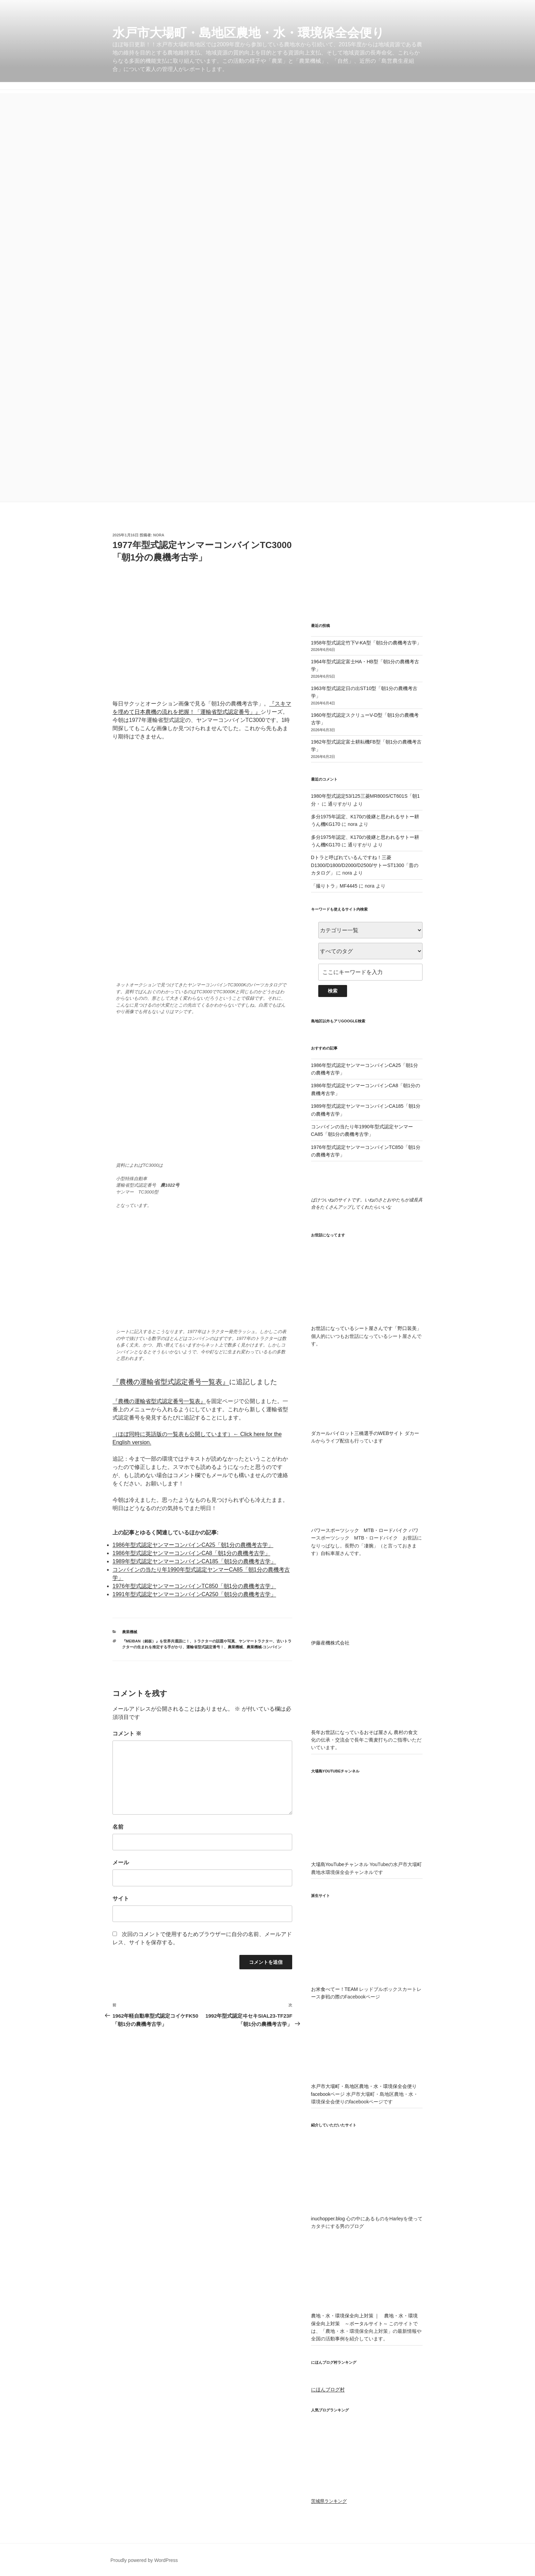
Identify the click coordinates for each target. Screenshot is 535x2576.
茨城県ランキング (329, 2501)
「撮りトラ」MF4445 (334, 886)
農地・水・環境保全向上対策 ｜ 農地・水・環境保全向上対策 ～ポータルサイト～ (367, 2315)
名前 (117, 1827)
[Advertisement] (267, 141)
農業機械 (129, 1632)
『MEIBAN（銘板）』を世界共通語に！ (156, 1641)
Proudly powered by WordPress (144, 2560)
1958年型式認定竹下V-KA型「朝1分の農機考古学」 (366, 642)
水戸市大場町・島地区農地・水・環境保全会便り (248, 33)
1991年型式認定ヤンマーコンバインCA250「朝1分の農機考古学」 (194, 1594)
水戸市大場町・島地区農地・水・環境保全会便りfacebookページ (367, 2086)
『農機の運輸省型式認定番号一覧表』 (170, 1382)
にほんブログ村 (328, 2389)
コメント (126, 1733)
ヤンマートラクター (256, 1641)
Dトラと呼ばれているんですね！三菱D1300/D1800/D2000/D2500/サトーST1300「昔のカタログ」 (365, 865)
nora (158, 535)
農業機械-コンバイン (264, 1647)
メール (120, 1862)
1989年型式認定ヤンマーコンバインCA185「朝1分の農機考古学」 (194, 1561)
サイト (120, 1898)
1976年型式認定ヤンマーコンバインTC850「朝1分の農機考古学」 (194, 1586)
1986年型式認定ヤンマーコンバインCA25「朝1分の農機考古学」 (192, 1545)
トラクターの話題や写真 (214, 1641)
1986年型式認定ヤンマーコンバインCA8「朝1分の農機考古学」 (191, 1553)
